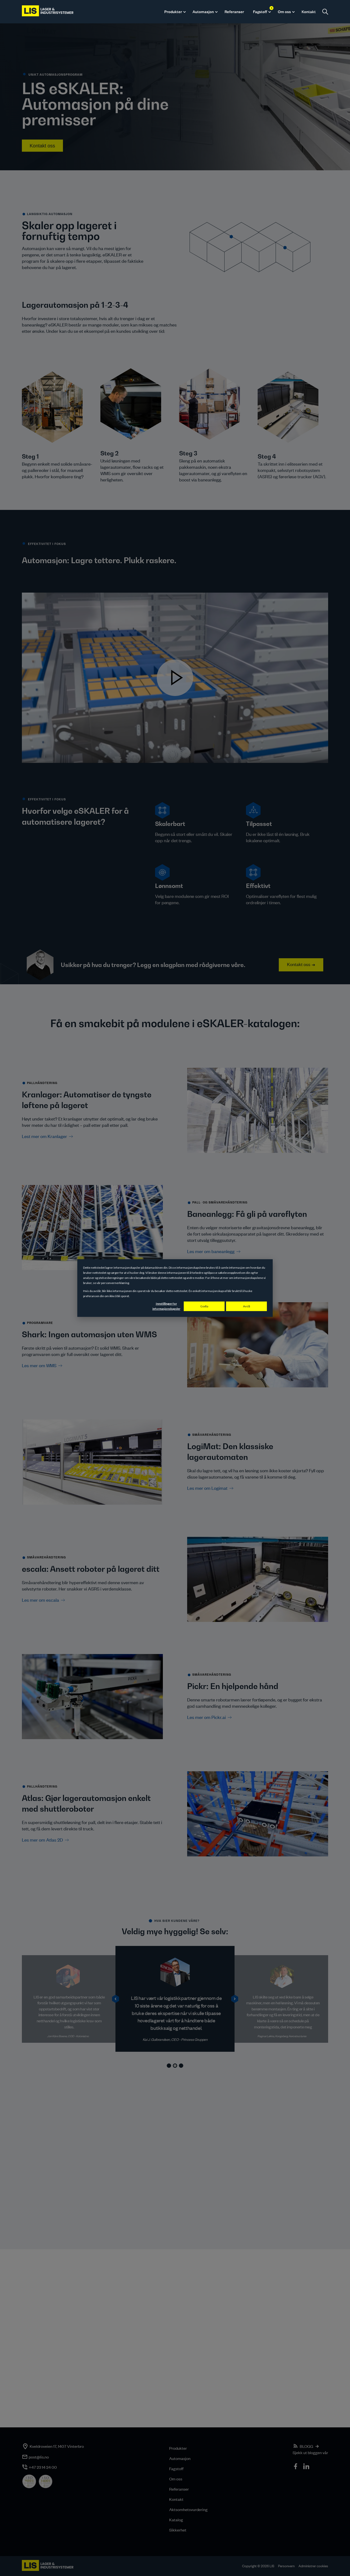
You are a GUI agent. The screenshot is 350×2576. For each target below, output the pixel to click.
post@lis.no (39, 2456)
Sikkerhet (177, 2529)
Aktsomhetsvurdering (188, 2509)
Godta (204, 1306)
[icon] (296, 2467)
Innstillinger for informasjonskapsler (166, 1306)
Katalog (176, 2519)
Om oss (284, 11)
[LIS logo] (48, 11)
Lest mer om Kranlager (44, 1136)
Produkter (173, 11)
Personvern (286, 2566)
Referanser (234, 11)
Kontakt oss (42, 145)
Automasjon (203, 11)
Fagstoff (176, 2468)
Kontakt (309, 11)
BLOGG (306, 2446)
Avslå (246, 1306)
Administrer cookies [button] (313, 2566)
